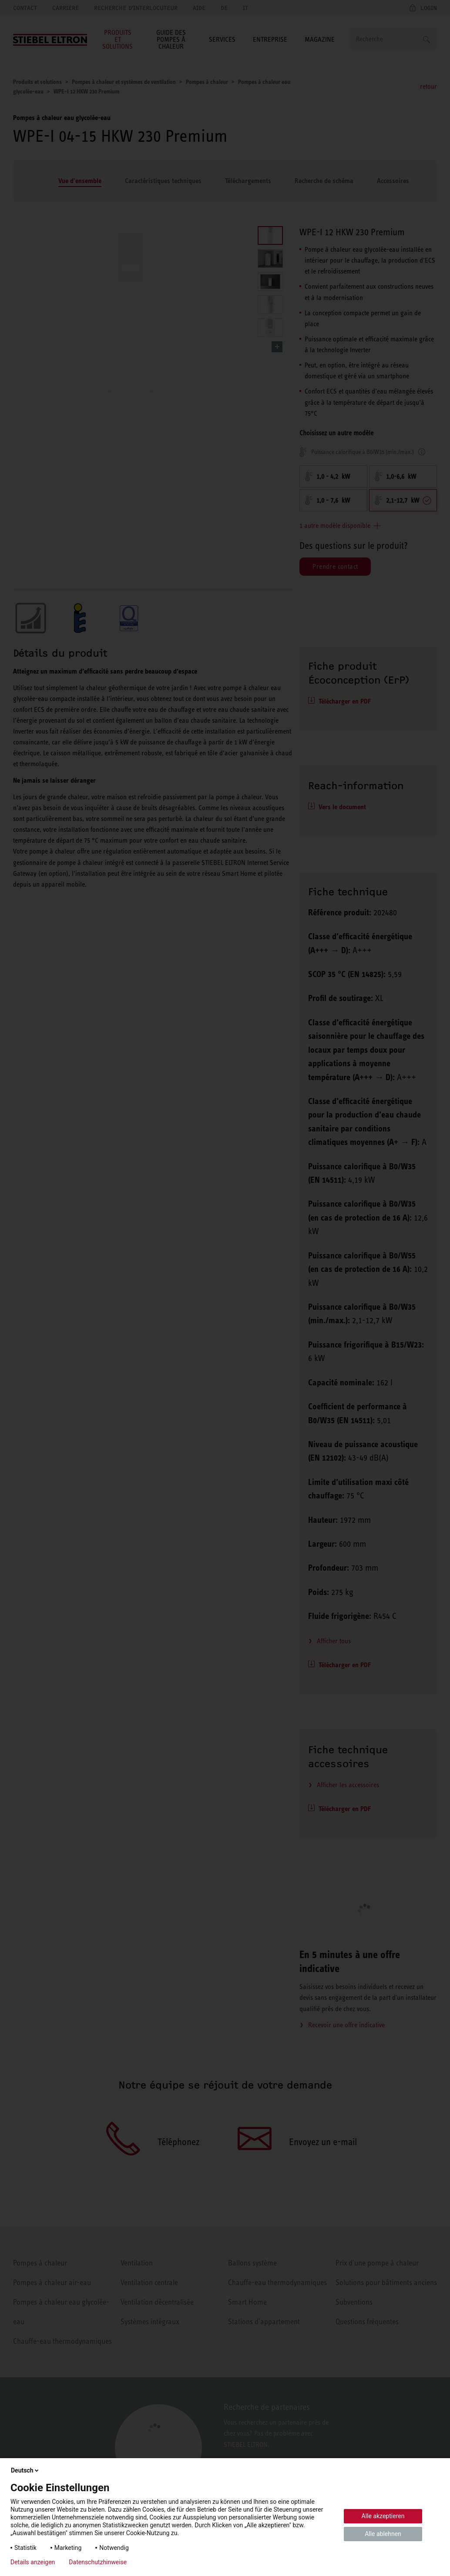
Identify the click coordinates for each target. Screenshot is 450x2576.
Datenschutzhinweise (98, 2562)
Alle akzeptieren (383, 2516)
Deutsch (25, 2470)
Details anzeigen (32, 2562)
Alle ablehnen (383, 2533)
